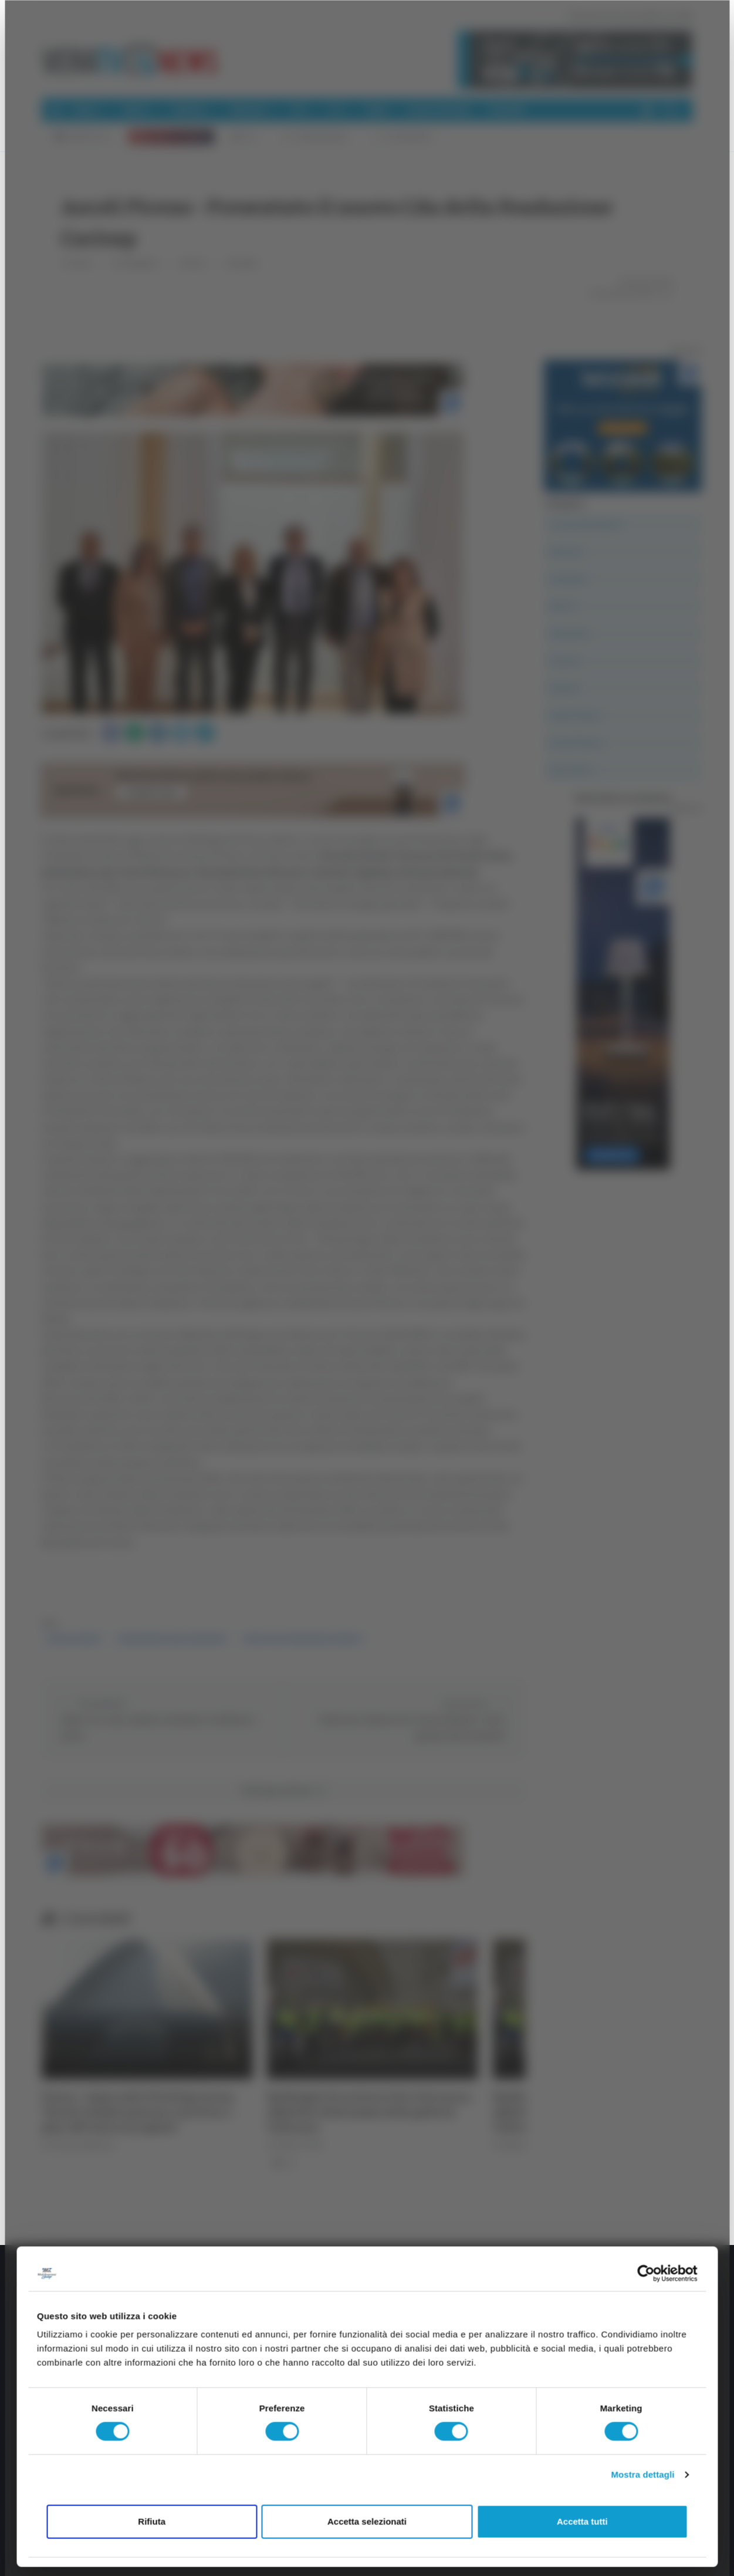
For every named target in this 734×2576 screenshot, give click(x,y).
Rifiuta (151, 2521)
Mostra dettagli (642, 2475)
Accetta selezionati (367, 2521)
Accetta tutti (582, 2521)
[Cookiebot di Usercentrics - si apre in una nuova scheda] (645, 2273)
